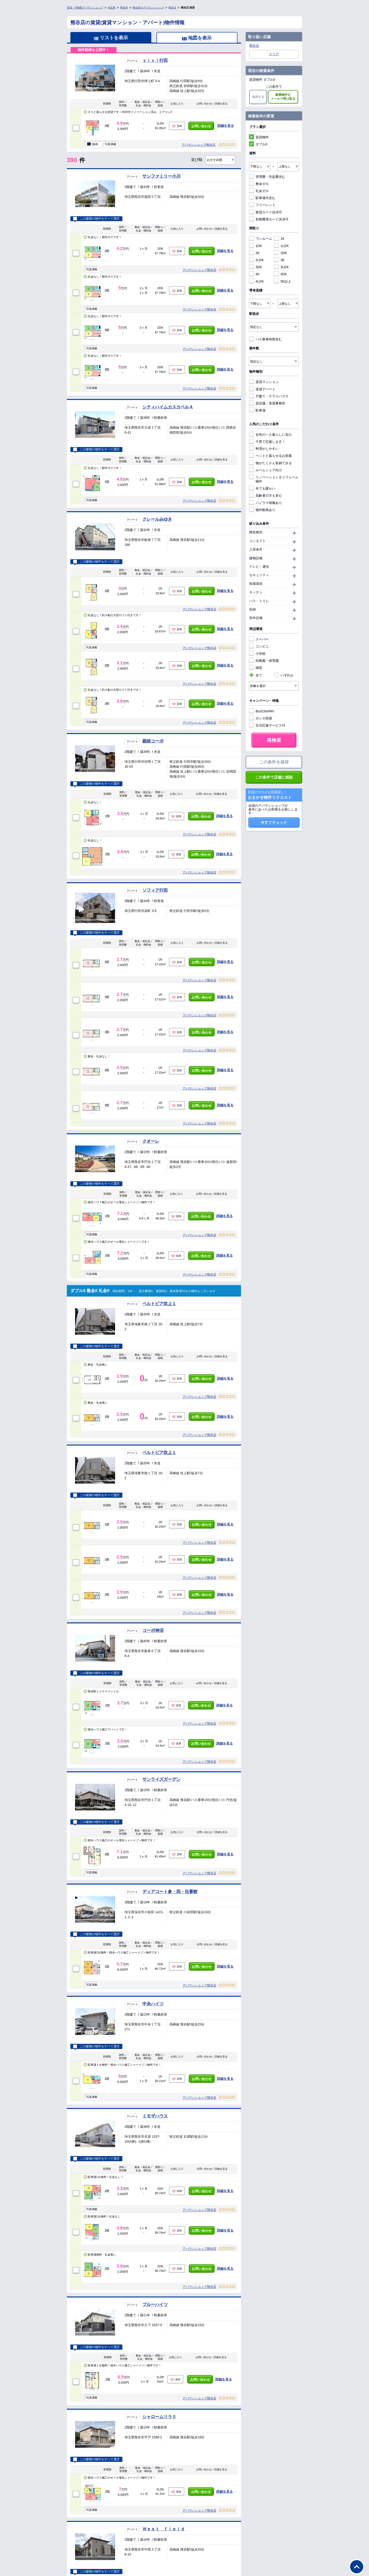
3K (279, 260)
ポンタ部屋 (260, 718)
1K (279, 238)
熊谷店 (172, 7)
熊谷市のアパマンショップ (148, 7)
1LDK (281, 246)
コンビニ (259, 646)
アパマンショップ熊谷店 (198, 145)
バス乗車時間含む (265, 339)
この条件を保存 (274, 762)
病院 (255, 668)
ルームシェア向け (265, 470)
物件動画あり (262, 510)
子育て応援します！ (267, 441)
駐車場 (257, 410)
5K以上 (282, 281)
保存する (258, 97)
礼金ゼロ (259, 191)
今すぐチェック (274, 822)
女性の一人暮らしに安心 (270, 434)
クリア (274, 54)
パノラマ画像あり (265, 503)
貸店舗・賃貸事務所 (267, 403)
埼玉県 (112, 7)
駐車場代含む (262, 198)
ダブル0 (258, 144)
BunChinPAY (261, 711)
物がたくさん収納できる (270, 463)
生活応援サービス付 (267, 725)
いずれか (284, 675)
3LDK (281, 267)
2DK (280, 253)
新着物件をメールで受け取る (283, 96)
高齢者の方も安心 (265, 495)
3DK (255, 267)
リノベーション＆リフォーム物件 (273, 479)
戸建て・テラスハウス (269, 396)
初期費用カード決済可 (269, 219)
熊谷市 (124, 7)
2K (254, 253)
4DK (280, 274)
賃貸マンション (264, 382)
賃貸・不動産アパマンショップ (85, 7)
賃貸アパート (262, 389)
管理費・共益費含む (267, 177)
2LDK (256, 260)
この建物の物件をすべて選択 (96, 218)
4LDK (256, 281)
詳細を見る (225, 126)
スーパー (259, 639)
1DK (255, 246)
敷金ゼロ (259, 184)
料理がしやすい (264, 449)
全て (255, 675)
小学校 (257, 653)
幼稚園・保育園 (264, 661)
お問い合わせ (201, 126)
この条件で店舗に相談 (274, 777)
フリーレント (262, 205)
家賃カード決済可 (265, 212)
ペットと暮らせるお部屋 (270, 456)
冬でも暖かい (262, 488)
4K (254, 274)
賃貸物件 (259, 137)
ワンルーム (260, 238)
